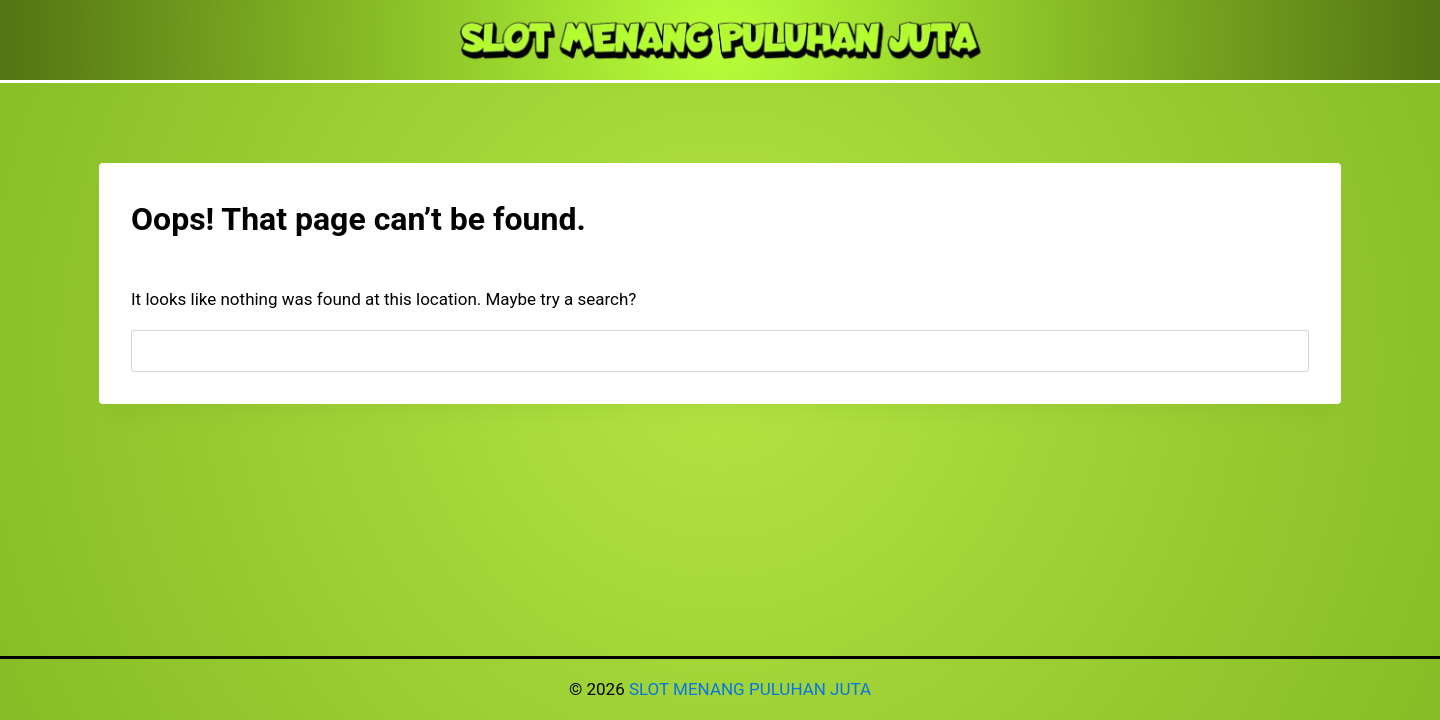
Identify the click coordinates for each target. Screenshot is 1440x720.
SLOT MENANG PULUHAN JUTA (750, 689)
